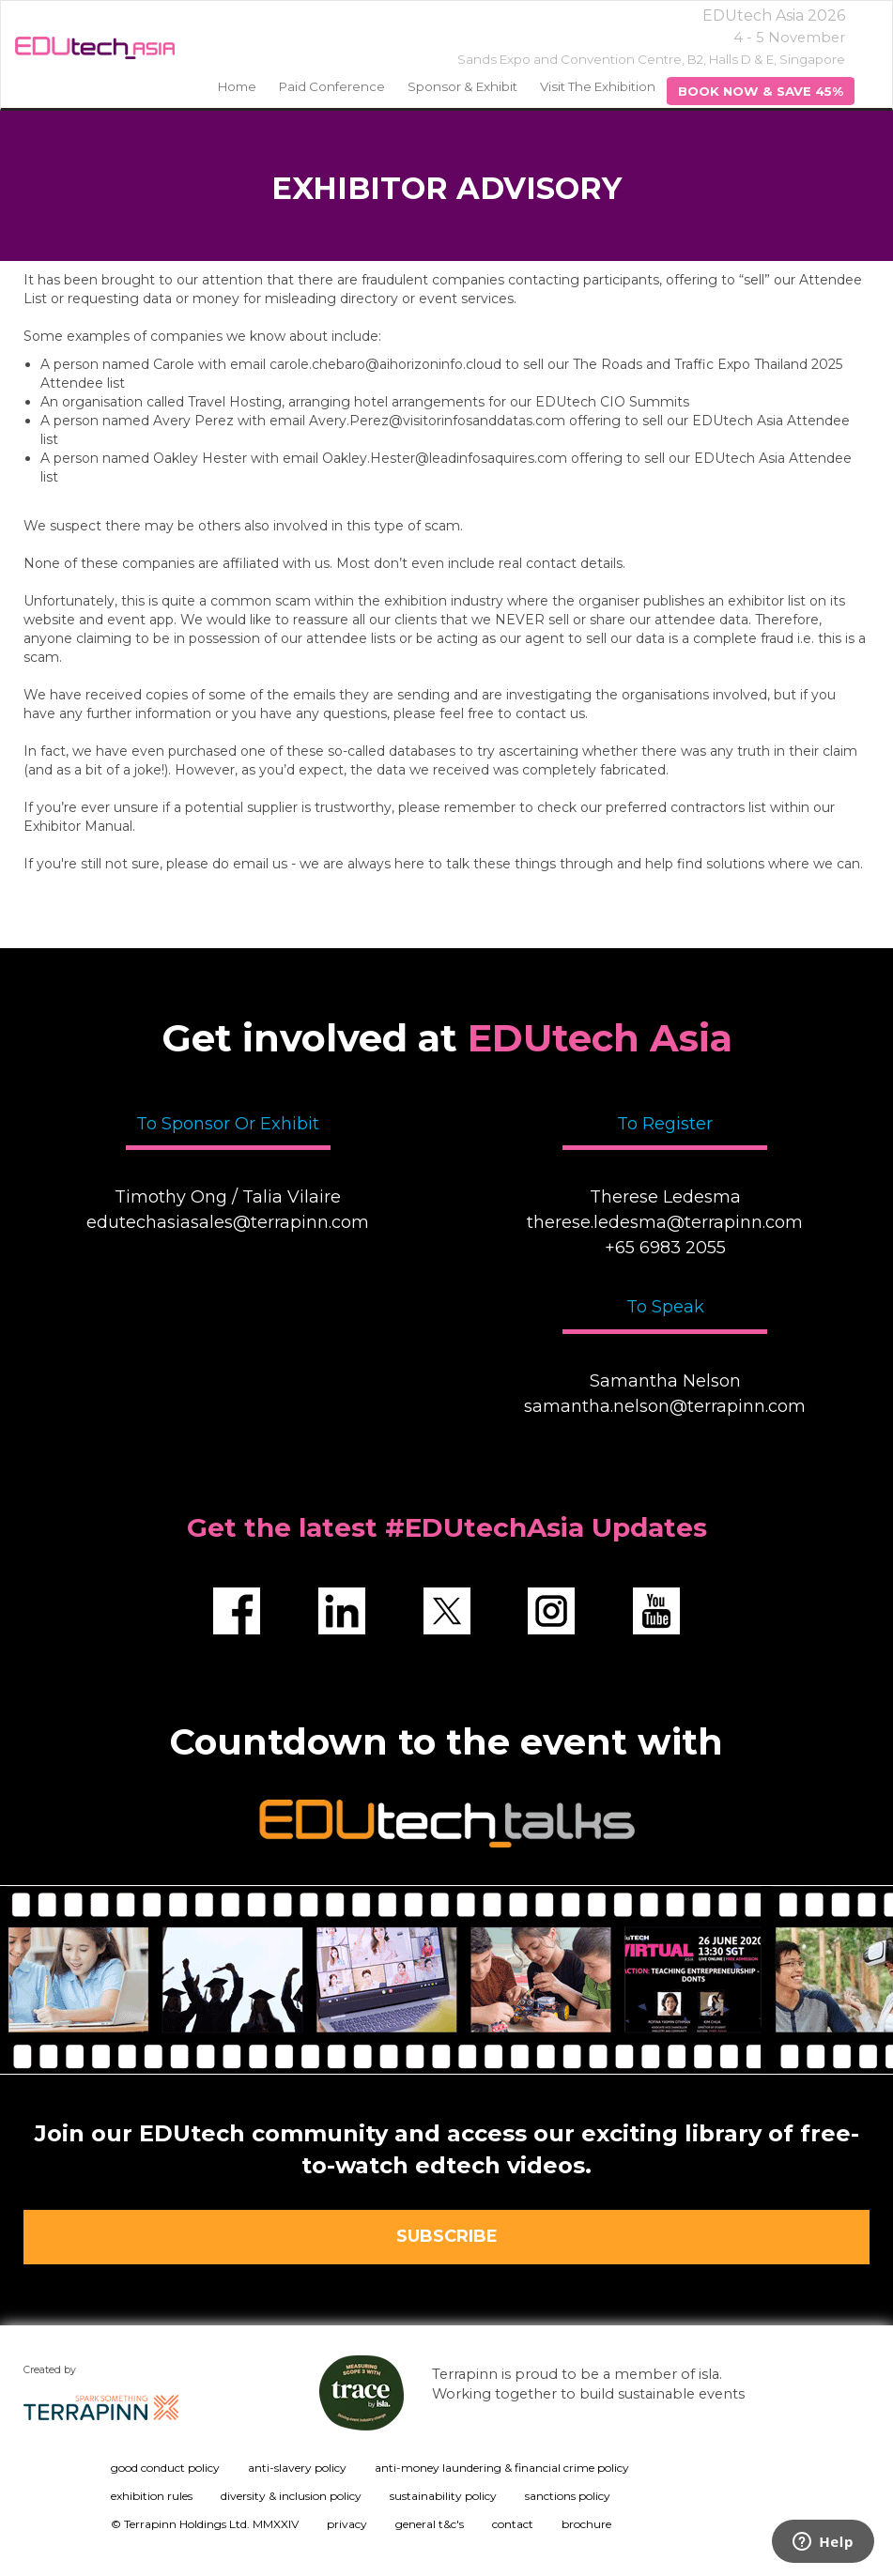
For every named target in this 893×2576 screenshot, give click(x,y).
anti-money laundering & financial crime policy (502, 2468)
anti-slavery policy (297, 2468)
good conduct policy (165, 2468)
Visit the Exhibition (597, 86)
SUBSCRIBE (447, 2236)
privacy (347, 2524)
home (237, 86)
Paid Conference (332, 86)
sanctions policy (567, 2496)
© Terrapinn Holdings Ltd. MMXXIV (205, 2524)
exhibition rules (151, 2496)
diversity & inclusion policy (291, 2496)
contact (512, 2524)
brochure (586, 2524)
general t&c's (429, 2524)
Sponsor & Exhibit (462, 86)
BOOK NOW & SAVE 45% (760, 91)
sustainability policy (443, 2496)
